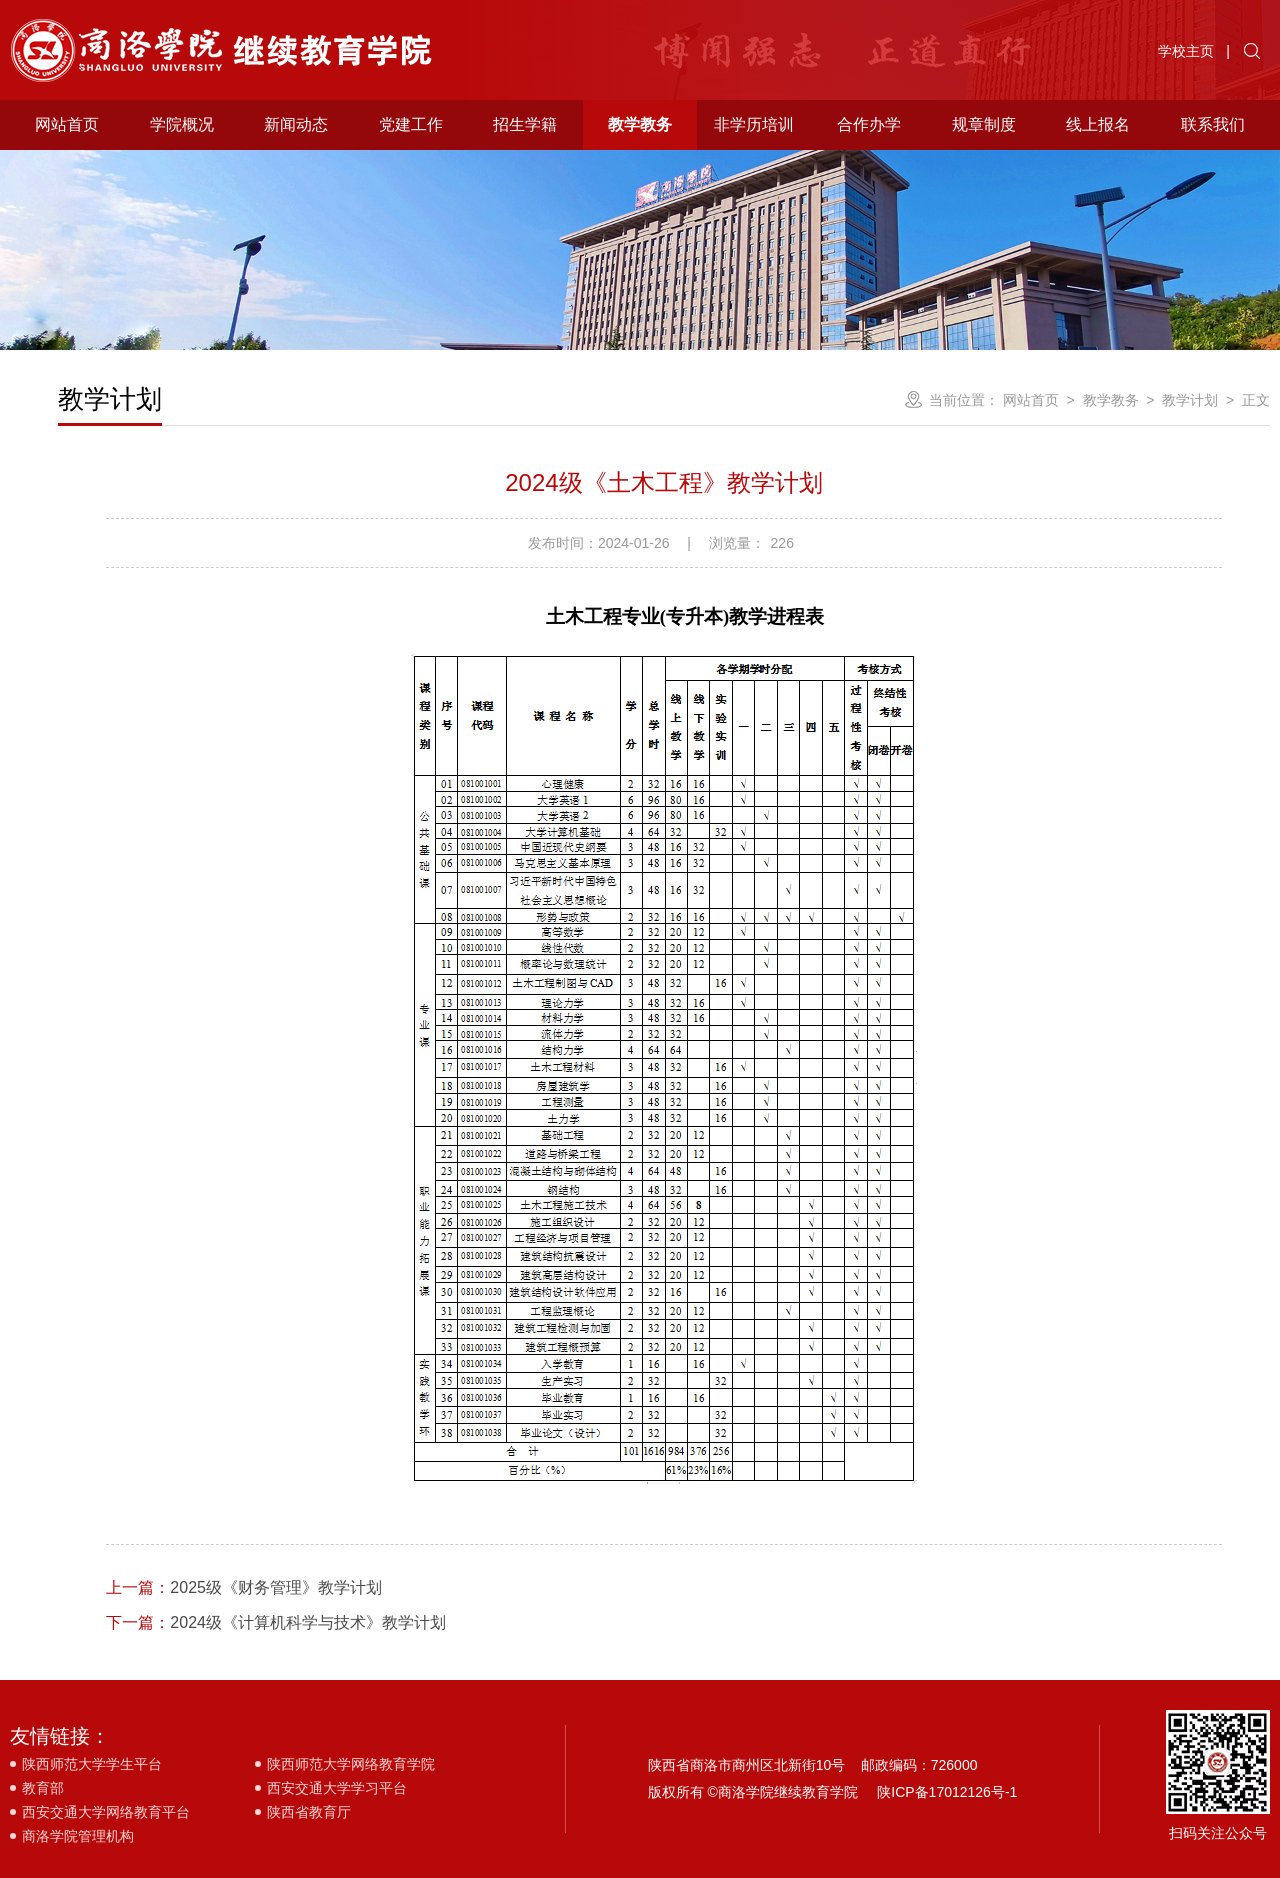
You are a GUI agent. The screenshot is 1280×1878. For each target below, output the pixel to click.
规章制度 (984, 124)
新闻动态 (296, 124)
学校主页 (1186, 51)
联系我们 (1213, 124)
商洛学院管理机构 (78, 1836)
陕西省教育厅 (309, 1812)
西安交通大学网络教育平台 (106, 1812)
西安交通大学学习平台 (337, 1788)
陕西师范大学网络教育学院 (351, 1764)
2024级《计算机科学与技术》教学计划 (276, 1622)
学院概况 (182, 124)
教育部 (43, 1788)
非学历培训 (754, 124)
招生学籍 (525, 124)
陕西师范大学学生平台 (92, 1764)
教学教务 (640, 124)
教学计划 (1190, 400)
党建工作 (411, 124)
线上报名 (1098, 124)
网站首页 (67, 124)
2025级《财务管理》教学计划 (244, 1587)
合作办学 (869, 124)
